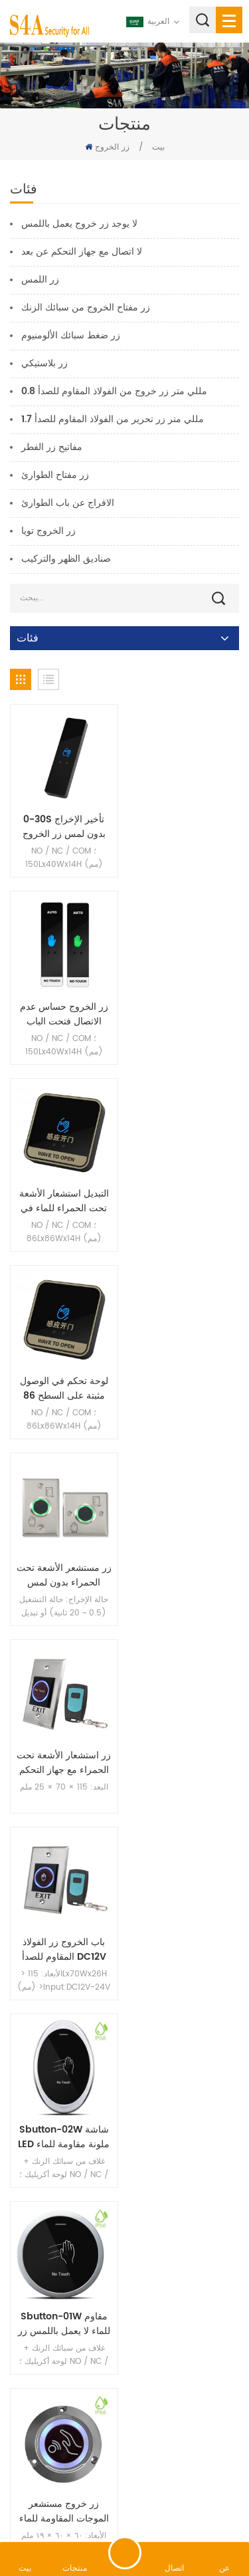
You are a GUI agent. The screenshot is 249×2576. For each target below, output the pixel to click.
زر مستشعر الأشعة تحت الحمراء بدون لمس (64, 1201)
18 (125, 2253)
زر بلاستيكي (44, 363)
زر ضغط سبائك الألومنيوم (70, 335)
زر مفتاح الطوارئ (55, 475)
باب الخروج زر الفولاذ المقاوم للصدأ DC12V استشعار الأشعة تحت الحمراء (64, 1388)
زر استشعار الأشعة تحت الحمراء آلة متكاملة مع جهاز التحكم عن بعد (64, 1763)
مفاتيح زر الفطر (51, 447)
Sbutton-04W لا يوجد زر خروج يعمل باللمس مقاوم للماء (185, 2137)
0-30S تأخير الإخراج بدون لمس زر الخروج (64, 827)
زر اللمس (40, 279)
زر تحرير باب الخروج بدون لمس (64, 1949)
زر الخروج (112, 147)
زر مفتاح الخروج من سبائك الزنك (85, 307)
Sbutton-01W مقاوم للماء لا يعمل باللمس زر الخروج (64, 1575)
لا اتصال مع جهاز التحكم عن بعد (81, 251)
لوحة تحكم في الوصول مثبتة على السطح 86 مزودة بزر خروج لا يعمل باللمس (185, 1014)
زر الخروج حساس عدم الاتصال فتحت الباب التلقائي (185, 827)
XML (112, 2506)
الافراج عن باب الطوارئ (67, 503)
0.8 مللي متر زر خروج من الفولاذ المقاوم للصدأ (114, 391)
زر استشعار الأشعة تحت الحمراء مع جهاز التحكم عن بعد (185, 1201)
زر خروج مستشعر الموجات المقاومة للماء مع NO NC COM (185, 1575)
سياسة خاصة (155, 2506)
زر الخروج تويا (48, 530)
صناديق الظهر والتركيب (66, 558)
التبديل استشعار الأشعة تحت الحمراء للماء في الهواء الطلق (64, 1014)
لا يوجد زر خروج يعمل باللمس (79, 223)
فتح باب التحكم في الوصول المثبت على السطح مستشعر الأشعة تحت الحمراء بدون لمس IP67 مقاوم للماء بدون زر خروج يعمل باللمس (185, 1949)
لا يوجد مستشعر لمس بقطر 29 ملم (185, 1763)
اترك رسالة (124, 2552)
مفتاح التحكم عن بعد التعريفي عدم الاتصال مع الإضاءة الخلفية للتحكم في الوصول (64, 2137)
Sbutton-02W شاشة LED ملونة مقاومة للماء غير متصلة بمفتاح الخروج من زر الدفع (185, 1388)
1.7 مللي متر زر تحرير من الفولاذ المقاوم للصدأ (112, 419)
